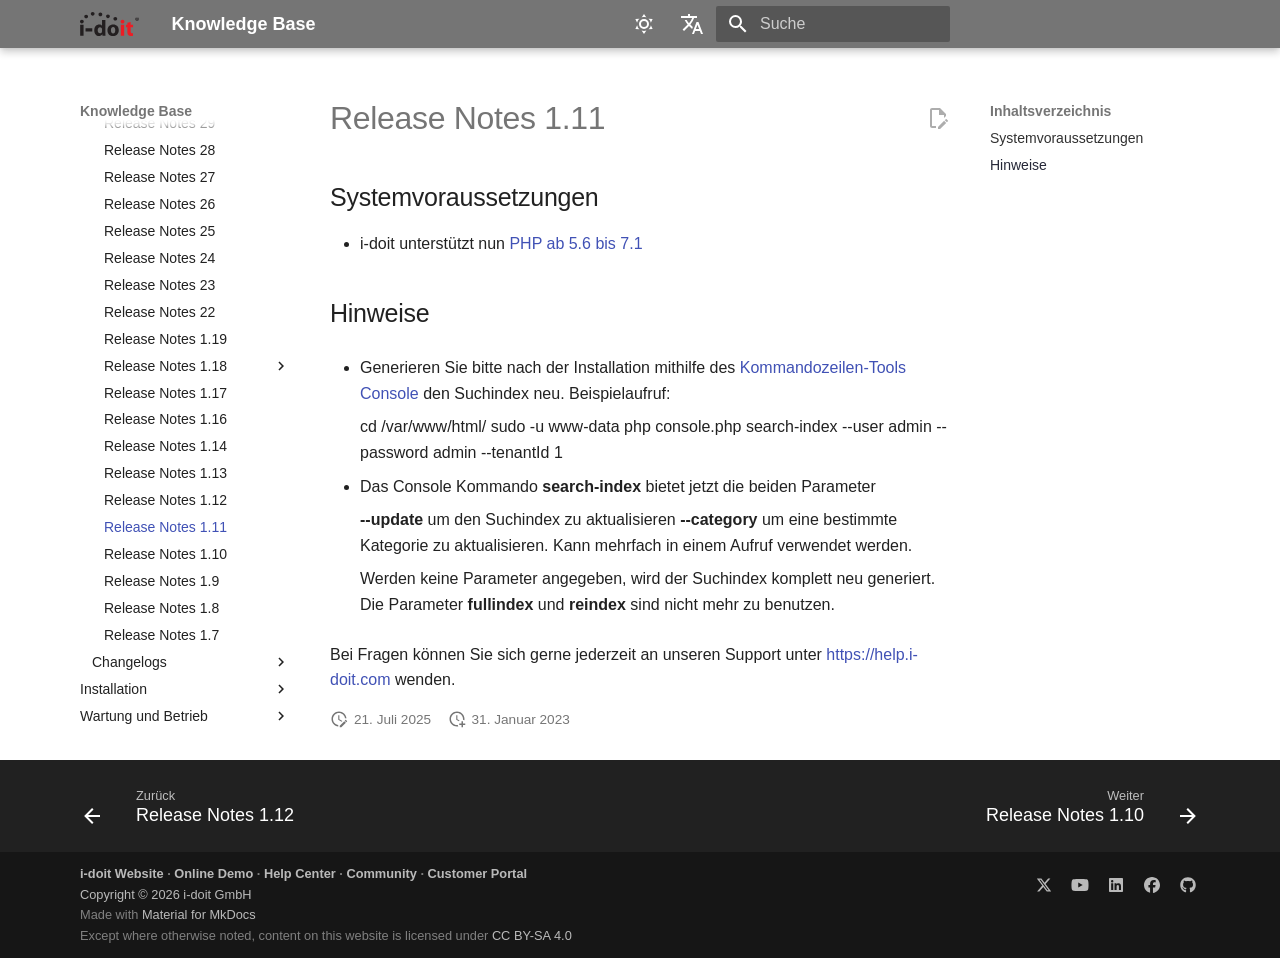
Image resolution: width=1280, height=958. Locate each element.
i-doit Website (122, 873)
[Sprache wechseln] (692, 24)
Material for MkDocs (199, 914)
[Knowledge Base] (109, 24)
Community (381, 873)
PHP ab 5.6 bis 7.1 (575, 243)
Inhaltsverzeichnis (1050, 111)
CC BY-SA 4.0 (532, 935)
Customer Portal (478, 873)
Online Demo (213, 873)
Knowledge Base (136, 111)
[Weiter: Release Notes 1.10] (1085, 812)
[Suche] (833, 24)
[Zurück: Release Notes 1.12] (194, 812)
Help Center (300, 873)
